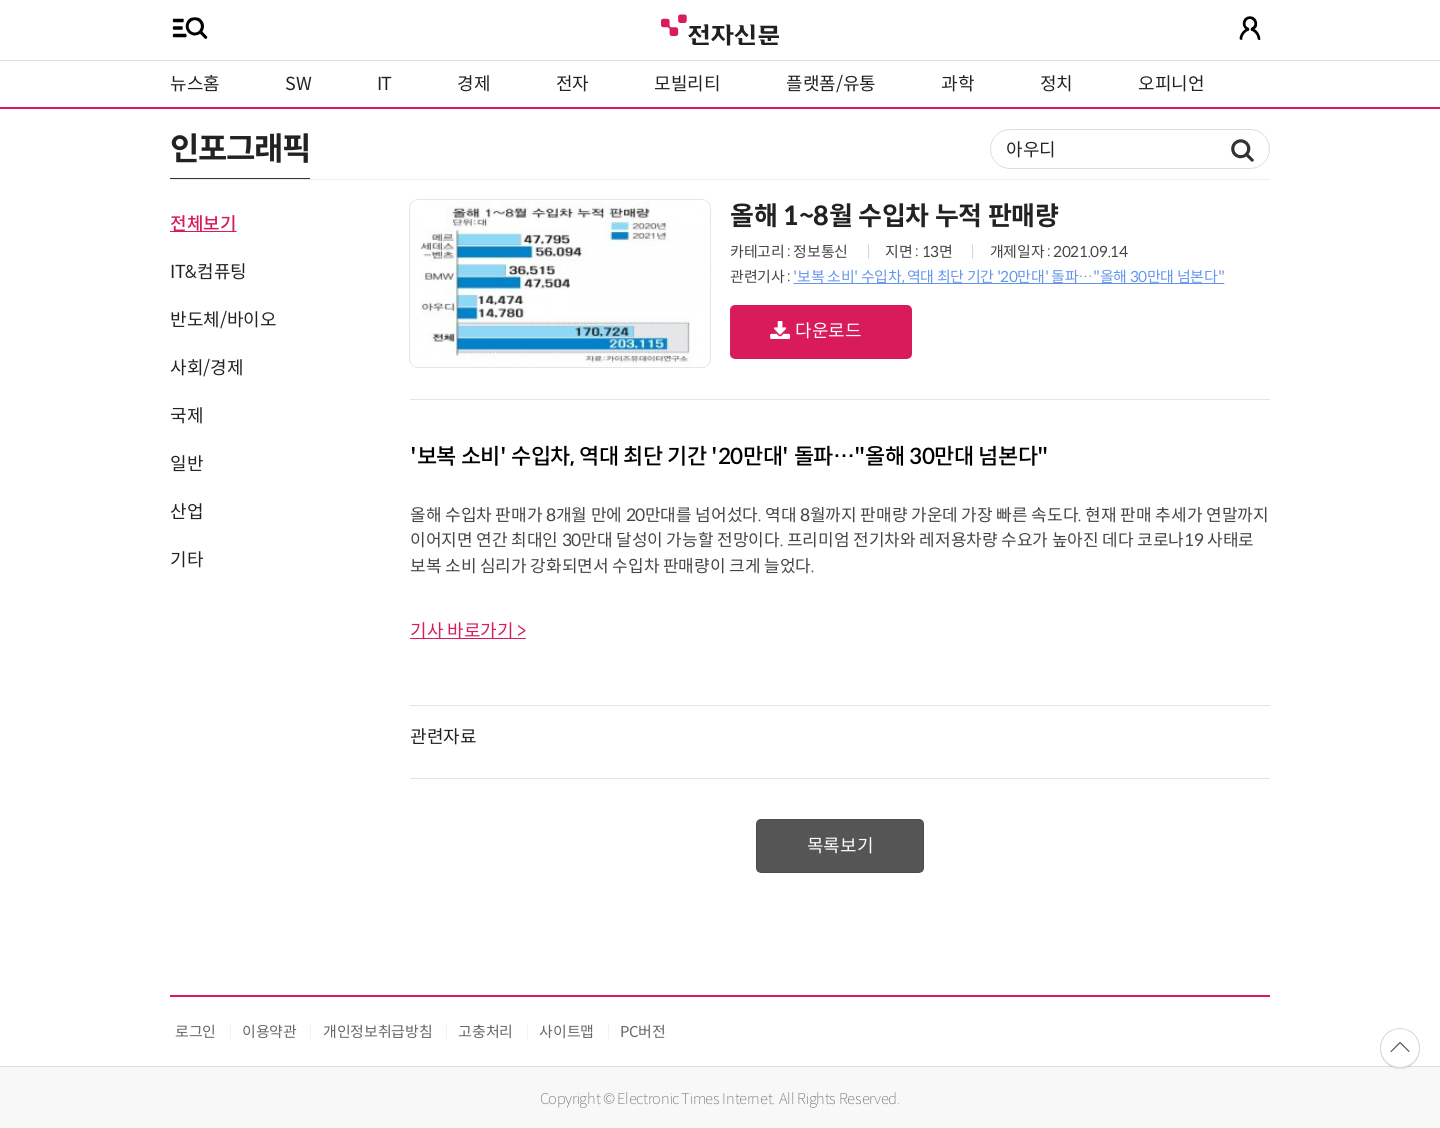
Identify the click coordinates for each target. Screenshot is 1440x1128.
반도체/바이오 (223, 320)
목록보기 (840, 846)
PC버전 (643, 1031)
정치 (1056, 84)
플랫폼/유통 (831, 84)
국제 (186, 416)
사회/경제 (206, 368)
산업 (186, 512)
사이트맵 (566, 1031)
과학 (957, 84)
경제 (473, 84)
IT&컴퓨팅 (208, 272)
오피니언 (1171, 84)
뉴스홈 (195, 84)
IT (384, 84)
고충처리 (485, 1031)
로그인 (195, 1031)
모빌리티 (687, 84)
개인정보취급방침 (377, 1031)
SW (298, 84)
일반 (186, 464)
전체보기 (203, 224)
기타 (186, 560)
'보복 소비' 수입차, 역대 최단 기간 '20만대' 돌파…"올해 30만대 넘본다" (1008, 276)
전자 (572, 84)
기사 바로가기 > (468, 631)
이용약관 (269, 1031)
